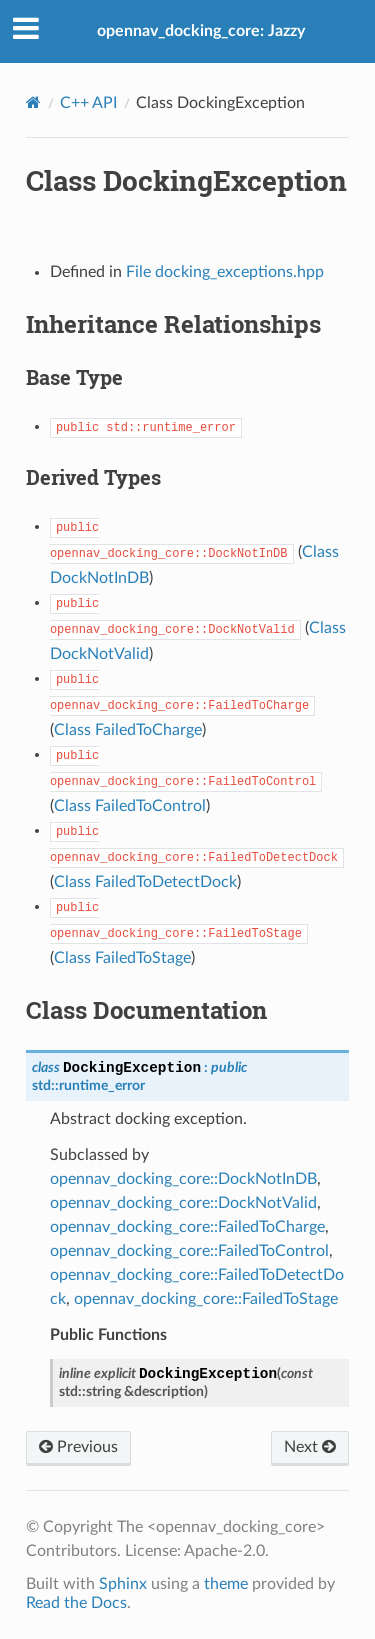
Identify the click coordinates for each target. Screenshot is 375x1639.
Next (310, 1447)
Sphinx (123, 1584)
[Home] (33, 102)
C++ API (88, 103)
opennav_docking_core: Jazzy (201, 31)
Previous (78, 1447)
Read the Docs (76, 1603)
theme (226, 1584)
